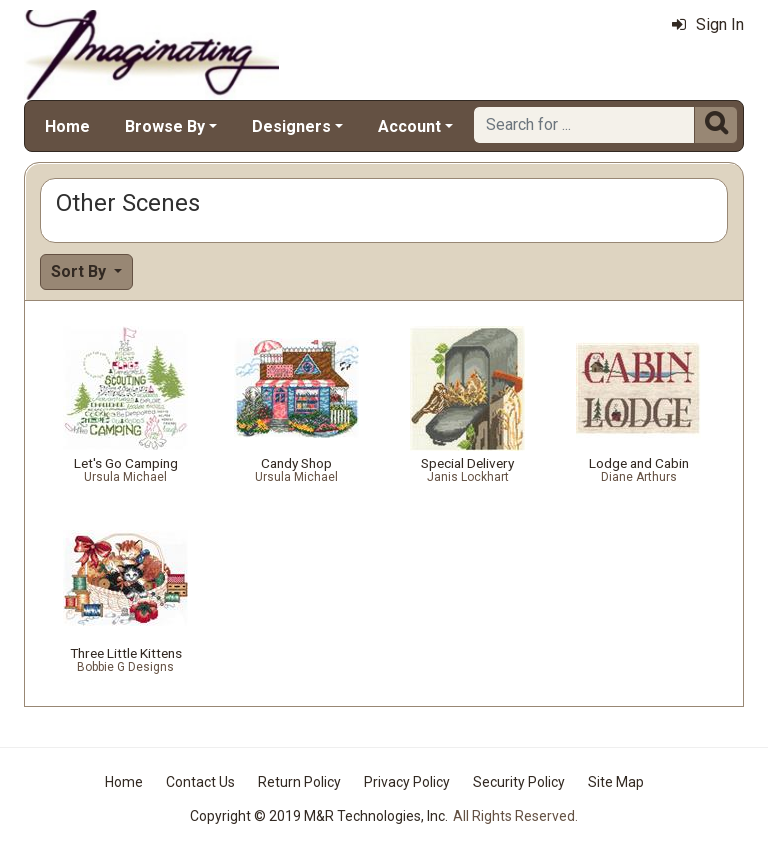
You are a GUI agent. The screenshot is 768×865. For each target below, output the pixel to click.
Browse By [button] (165, 126)
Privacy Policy (407, 782)
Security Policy (519, 782)
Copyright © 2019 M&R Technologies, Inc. (319, 816)
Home (67, 126)
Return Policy (299, 782)
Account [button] (409, 126)
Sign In (708, 24)
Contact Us (200, 782)
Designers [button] (291, 126)
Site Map (616, 782)
